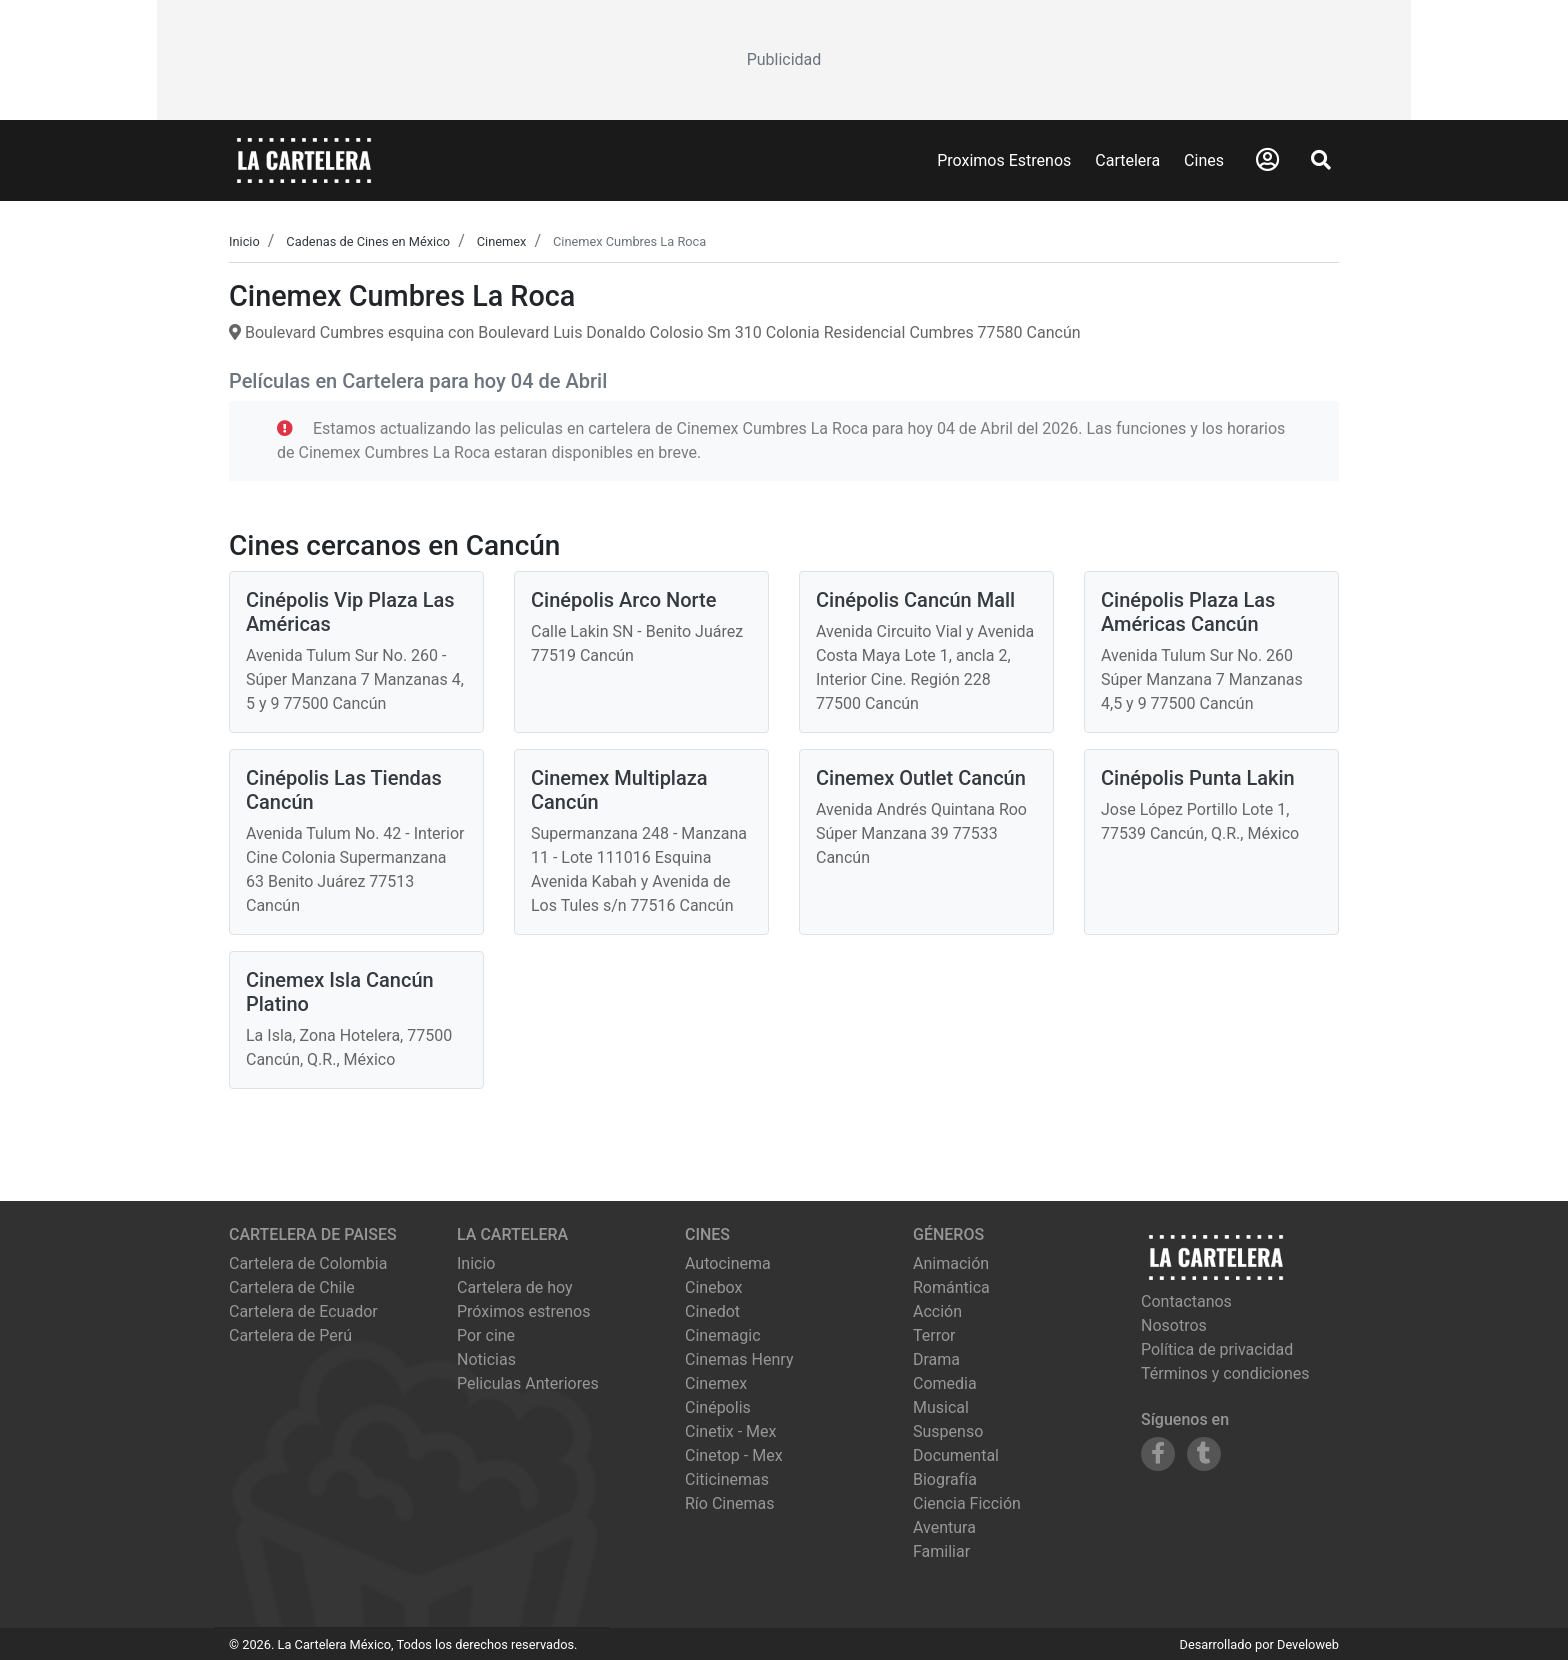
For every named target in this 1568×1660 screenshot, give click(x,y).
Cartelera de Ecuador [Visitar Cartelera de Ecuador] (303, 1311)
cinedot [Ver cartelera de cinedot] (712, 1311)
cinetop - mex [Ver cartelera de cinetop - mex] (734, 1455)
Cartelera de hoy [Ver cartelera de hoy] (515, 1287)
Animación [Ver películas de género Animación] (951, 1263)
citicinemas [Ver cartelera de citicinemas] (727, 1479)
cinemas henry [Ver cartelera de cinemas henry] (739, 1359)
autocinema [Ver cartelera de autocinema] (728, 1263)
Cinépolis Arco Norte (623, 600)
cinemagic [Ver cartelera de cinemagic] (723, 1335)
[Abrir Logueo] (1267, 160)
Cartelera (1127, 160)
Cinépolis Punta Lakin (1198, 778)
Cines (1204, 160)
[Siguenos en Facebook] (1158, 1454)
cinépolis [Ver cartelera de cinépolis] (718, 1407)
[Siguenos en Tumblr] (1204, 1454)
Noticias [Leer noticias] (486, 1359)
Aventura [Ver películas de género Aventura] (944, 1527)
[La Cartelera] (304, 159)
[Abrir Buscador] (1321, 160)
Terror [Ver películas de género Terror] (934, 1335)
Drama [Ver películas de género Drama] (936, 1359)
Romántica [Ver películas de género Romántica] (951, 1287)
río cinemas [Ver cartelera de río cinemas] (730, 1503)
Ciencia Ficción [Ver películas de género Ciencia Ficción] (967, 1503)
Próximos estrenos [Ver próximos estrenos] (523, 1311)
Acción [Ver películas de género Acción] (937, 1311)
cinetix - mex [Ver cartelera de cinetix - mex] (730, 1431)
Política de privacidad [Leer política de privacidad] (1217, 1349)
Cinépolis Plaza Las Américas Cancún (1188, 612)
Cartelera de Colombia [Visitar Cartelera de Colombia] (308, 1263)
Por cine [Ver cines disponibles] (486, 1335)
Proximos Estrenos (1004, 160)
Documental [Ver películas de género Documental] (956, 1455)
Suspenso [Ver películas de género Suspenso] (948, 1431)
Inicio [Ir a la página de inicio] (476, 1263)
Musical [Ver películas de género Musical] (941, 1407)
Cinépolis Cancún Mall (915, 600)
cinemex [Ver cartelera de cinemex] (716, 1383)
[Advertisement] (784, 60)
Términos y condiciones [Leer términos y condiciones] (1225, 1373)
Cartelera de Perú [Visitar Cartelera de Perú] (290, 1335)
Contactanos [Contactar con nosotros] (1186, 1301)
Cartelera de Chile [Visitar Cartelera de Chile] (292, 1287)
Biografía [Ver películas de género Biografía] (945, 1479)
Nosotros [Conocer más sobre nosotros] (1174, 1325)
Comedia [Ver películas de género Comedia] (945, 1383)
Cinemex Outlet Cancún (921, 778)
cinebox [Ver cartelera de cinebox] (714, 1287)
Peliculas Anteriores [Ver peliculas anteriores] (528, 1383)
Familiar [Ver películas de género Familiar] (941, 1551)
